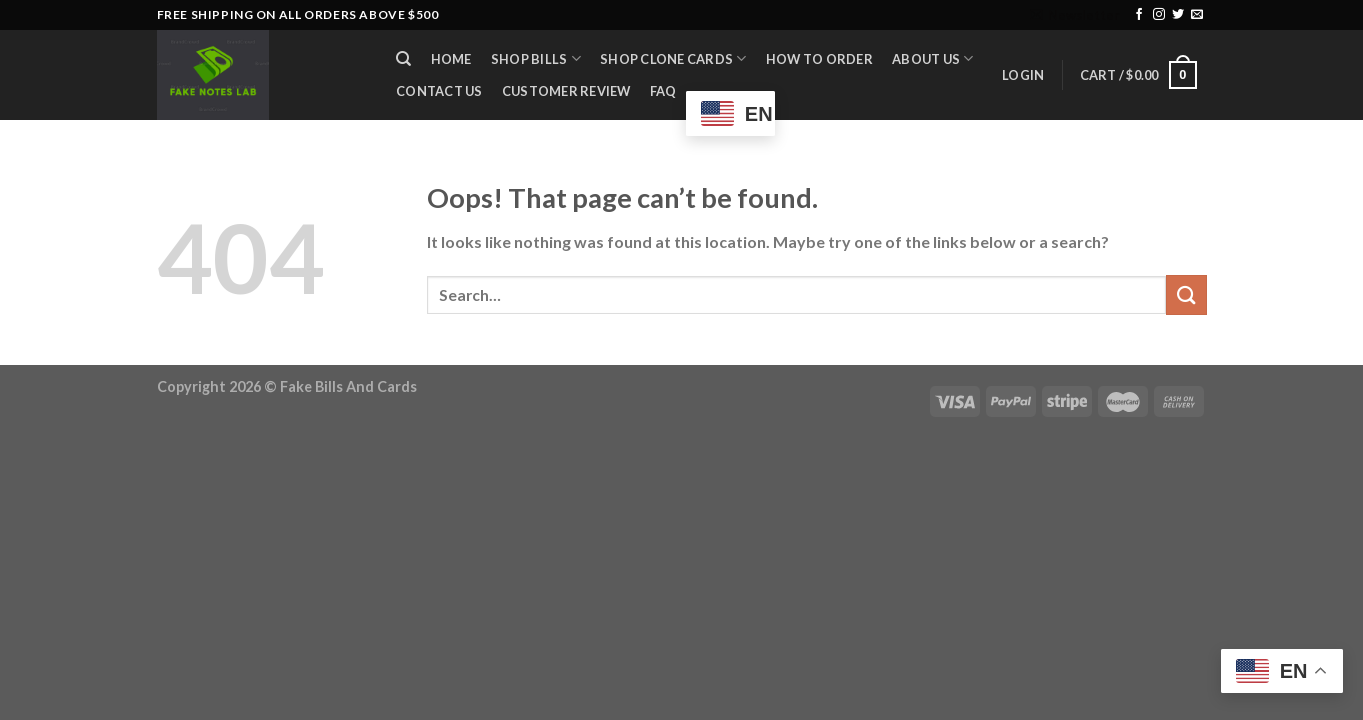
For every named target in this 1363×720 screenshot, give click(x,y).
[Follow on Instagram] (1159, 15)
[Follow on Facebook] (1139, 15)
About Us (933, 58)
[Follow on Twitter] (1178, 15)
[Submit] (1186, 294)
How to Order (819, 59)
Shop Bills (536, 58)
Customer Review (566, 91)
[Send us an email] (1197, 15)
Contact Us (439, 91)
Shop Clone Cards (673, 58)
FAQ (663, 91)
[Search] (404, 59)
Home (451, 59)
